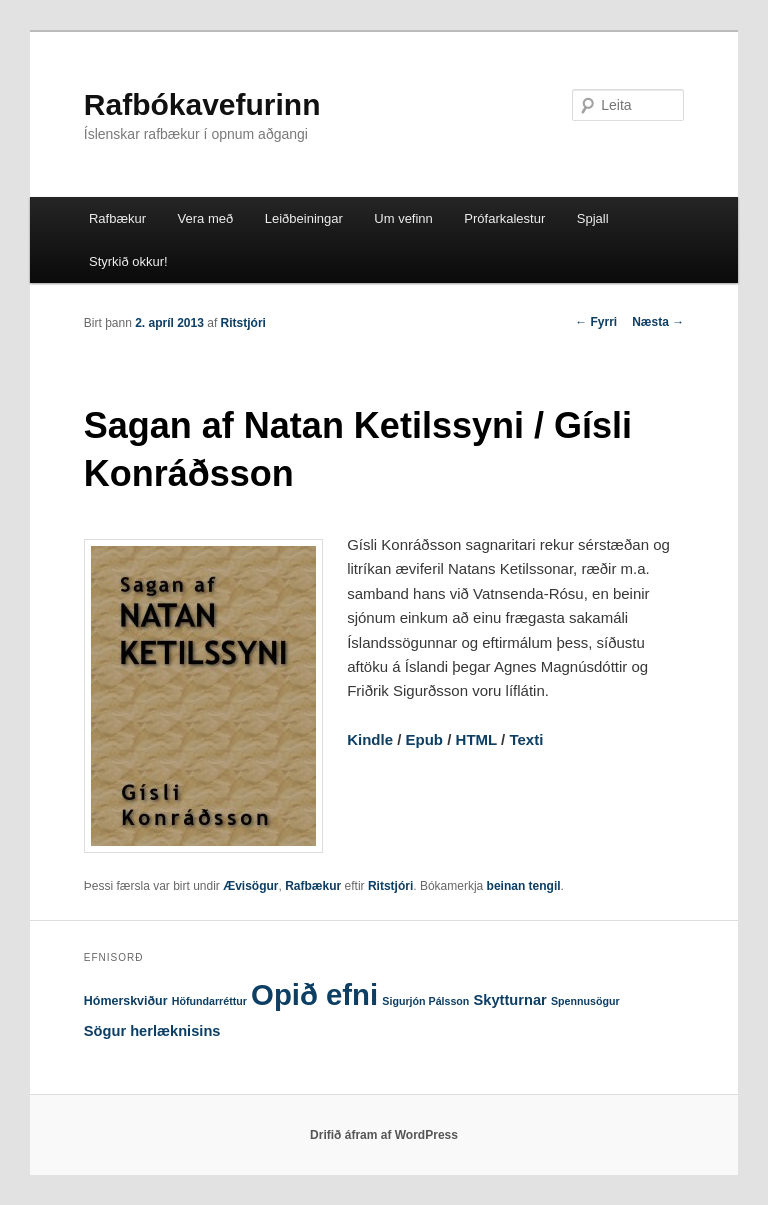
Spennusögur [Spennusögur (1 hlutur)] (585, 1001)
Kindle (370, 739)
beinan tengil (524, 886)
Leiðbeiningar (304, 218)
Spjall (593, 218)
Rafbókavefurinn (202, 104)
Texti (526, 739)
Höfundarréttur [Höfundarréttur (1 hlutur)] (209, 1001)
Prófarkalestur (504, 218)
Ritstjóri (243, 323)
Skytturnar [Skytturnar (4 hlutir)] (510, 1000)
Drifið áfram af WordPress (384, 1135)
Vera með (206, 218)
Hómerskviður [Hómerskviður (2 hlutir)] (126, 1001)
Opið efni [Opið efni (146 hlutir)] (314, 994)
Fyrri (596, 322)
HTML (476, 739)
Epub (425, 739)
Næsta (658, 322)
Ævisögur (250, 886)
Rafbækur (117, 218)
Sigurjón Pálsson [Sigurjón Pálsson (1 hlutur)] (425, 1001)
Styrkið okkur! (128, 261)
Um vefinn (403, 218)
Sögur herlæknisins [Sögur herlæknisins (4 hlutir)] (152, 1031)
